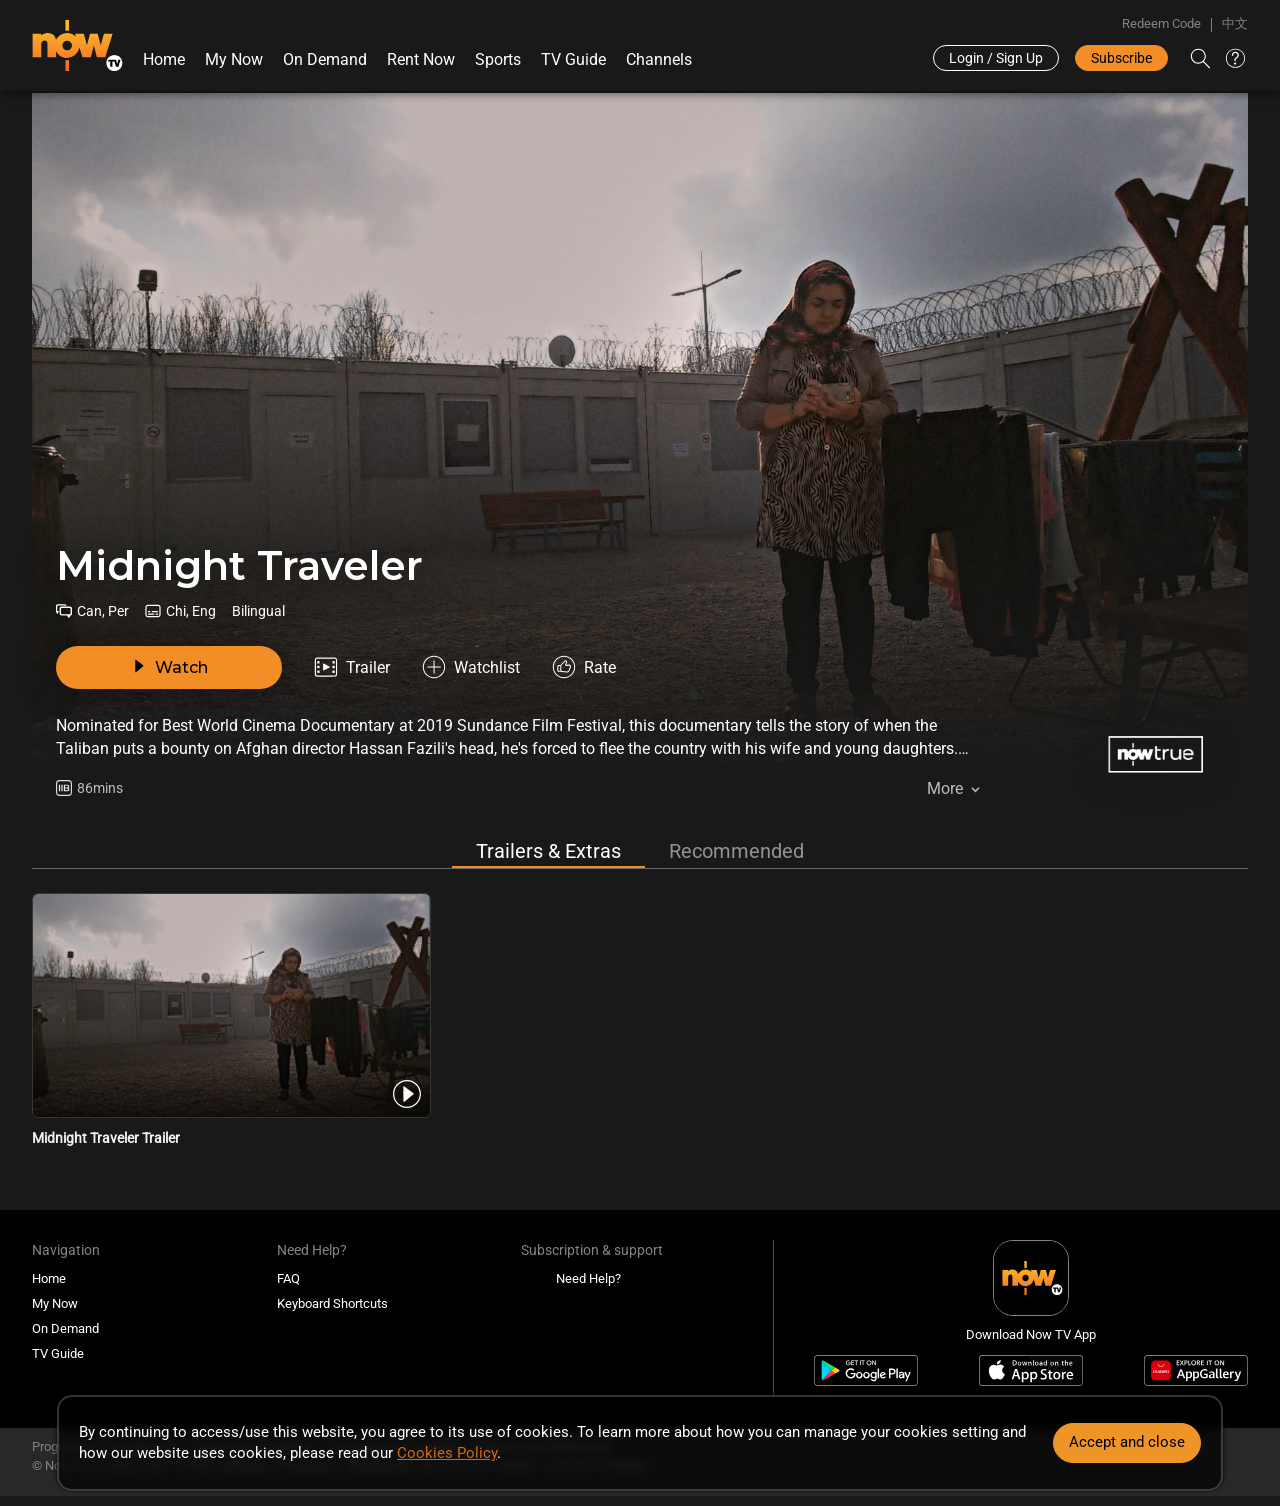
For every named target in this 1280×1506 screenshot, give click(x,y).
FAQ (288, 1278)
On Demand (325, 59)
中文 (1235, 23)
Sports (498, 59)
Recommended (736, 851)
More (945, 788)
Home (164, 59)
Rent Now (421, 59)
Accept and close (1127, 1442)
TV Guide (573, 59)
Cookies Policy (447, 1453)
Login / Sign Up (996, 58)
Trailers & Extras (548, 851)
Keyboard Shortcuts (332, 1303)
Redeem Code (1161, 23)
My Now (234, 59)
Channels (659, 59)
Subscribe (1121, 58)
